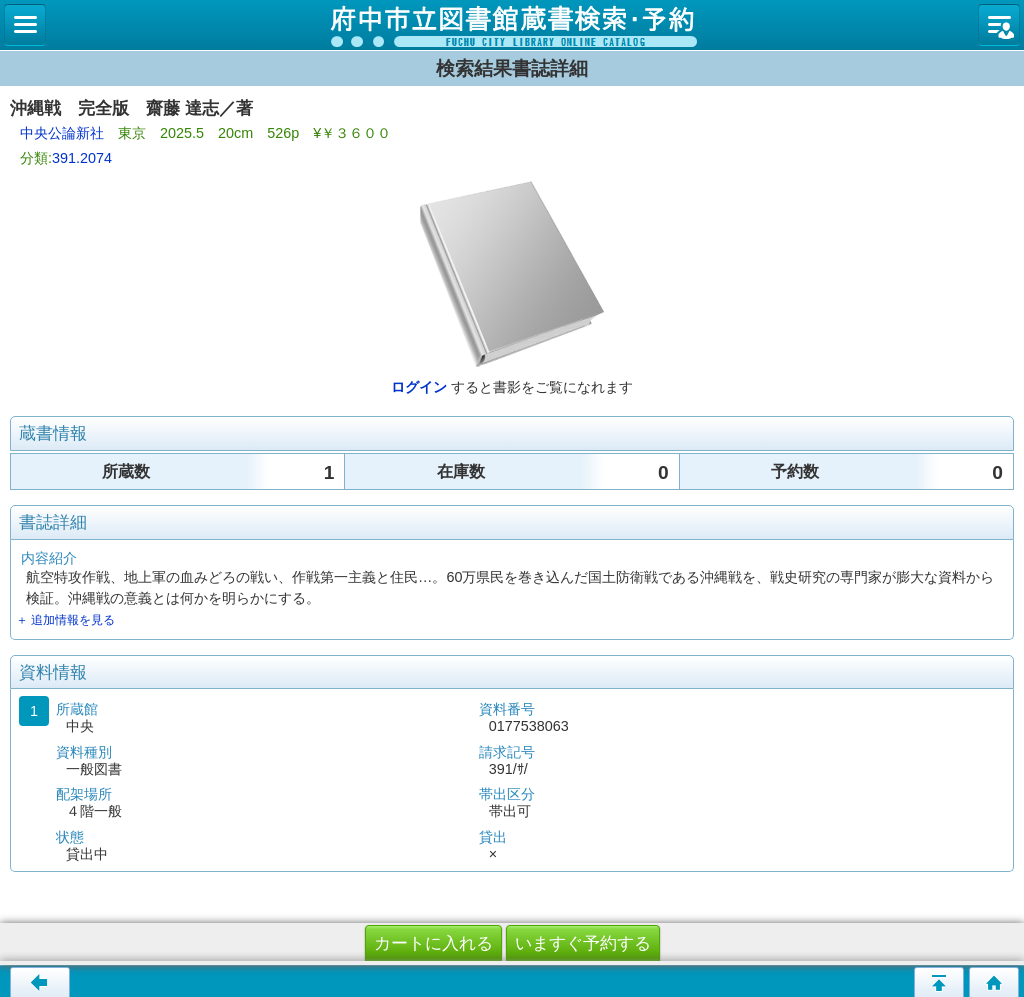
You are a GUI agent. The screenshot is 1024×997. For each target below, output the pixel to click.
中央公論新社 (62, 133)
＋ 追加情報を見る (65, 620)
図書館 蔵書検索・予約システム (512, 25)
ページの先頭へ (939, 982)
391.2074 (82, 158)
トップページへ (994, 982)
